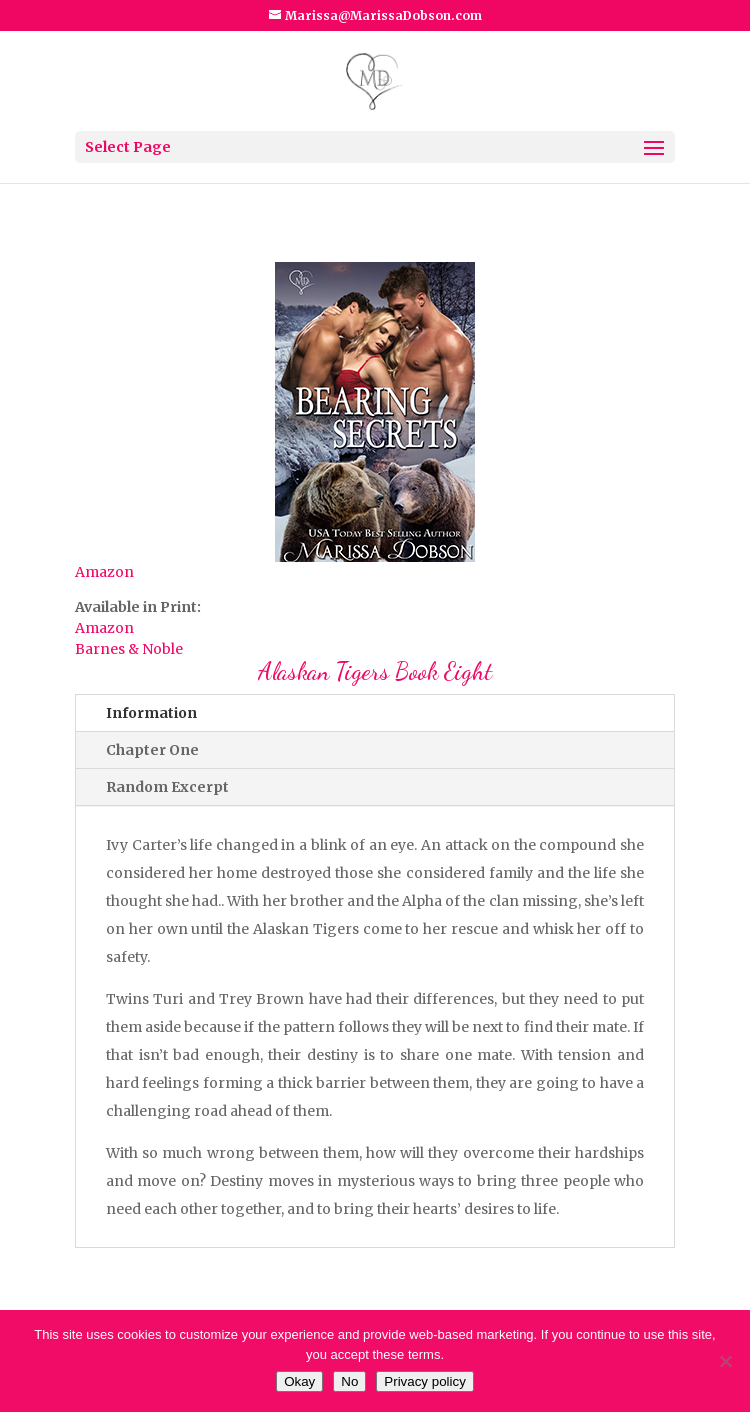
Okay (299, 1381)
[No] (725, 1361)
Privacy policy (424, 1381)
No (349, 1381)
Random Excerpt (167, 787)
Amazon (104, 572)
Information (151, 713)
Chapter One (152, 750)
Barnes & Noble (129, 649)
